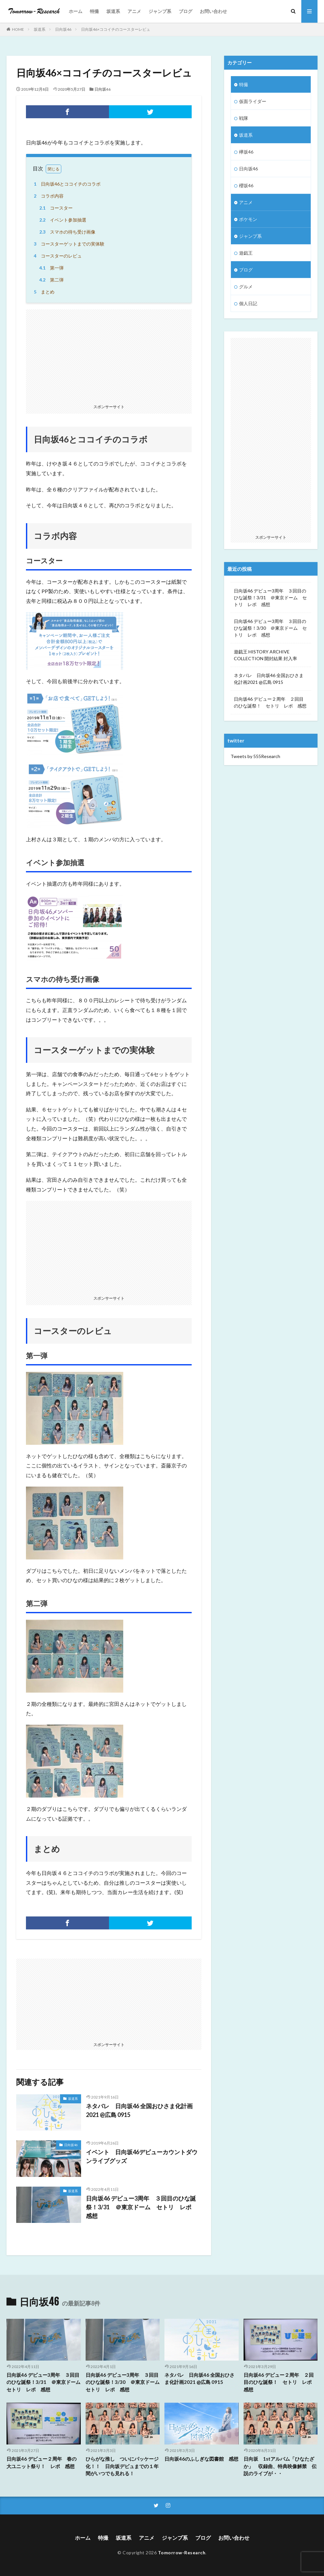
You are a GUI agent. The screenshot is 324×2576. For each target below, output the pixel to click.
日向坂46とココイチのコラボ (66, 183)
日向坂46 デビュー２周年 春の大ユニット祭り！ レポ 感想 (41, 2462)
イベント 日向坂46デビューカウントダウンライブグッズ (142, 2156)
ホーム (75, 11)
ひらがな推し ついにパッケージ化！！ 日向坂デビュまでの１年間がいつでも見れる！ (122, 2466)
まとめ (43, 291)
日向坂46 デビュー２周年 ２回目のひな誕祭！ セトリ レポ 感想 (270, 702)
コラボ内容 (48, 195)
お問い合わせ (213, 11)
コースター (55, 207)
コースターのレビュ (57, 255)
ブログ (185, 11)
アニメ (134, 11)
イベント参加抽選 (61, 219)
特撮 (94, 11)
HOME (18, 29)
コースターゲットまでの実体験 (68, 243)
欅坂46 (246, 152)
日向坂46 (63, 29)
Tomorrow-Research (182, 2552)
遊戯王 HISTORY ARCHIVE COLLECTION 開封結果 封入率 (265, 655)
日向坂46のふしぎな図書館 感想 (201, 2459)
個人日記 (248, 303)
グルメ (246, 286)
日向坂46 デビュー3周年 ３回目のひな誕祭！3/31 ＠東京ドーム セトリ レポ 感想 (141, 2207)
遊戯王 (246, 253)
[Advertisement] (108, 354)
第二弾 (50, 279)
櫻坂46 (246, 185)
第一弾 (50, 267)
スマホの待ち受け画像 (66, 231)
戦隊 (243, 118)
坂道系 (113, 11)
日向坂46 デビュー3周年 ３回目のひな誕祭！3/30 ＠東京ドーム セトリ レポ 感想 (270, 628)
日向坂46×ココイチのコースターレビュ (115, 29)
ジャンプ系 (160, 11)
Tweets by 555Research (255, 756)
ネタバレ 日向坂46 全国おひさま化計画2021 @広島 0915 (139, 2110)
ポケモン (248, 219)
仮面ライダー (252, 101)
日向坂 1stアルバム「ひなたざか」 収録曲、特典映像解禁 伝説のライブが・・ (280, 2466)
